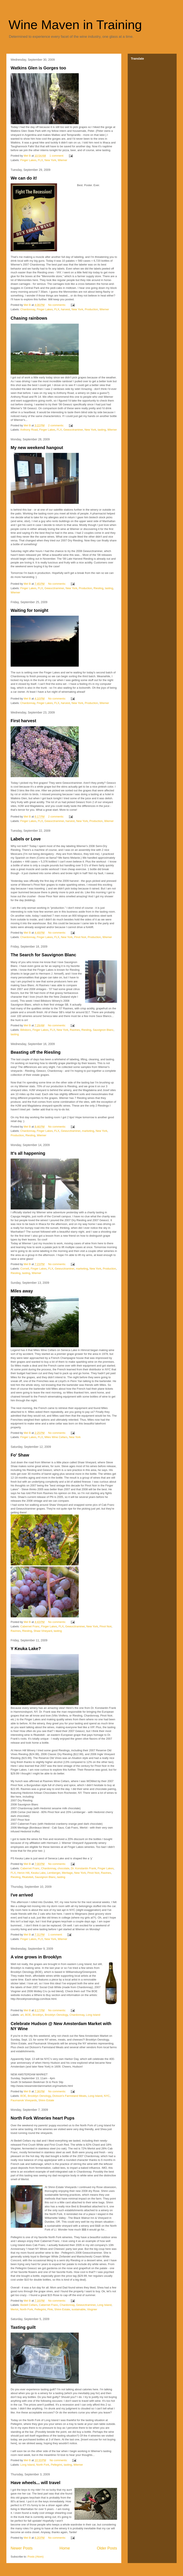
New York (50, 160)
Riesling (98, 588)
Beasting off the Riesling (35, 1052)
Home (65, 2548)
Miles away (22, 1291)
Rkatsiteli (27, 1877)
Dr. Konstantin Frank (83, 1868)
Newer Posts (22, 2548)
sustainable (78, 2309)
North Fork (26, 2309)
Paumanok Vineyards (24, 2100)
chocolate (63, 1868)
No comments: (57, 304)
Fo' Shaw (20, 1455)
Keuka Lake (38, 1872)
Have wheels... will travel (35, 2482)
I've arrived (22, 1895)
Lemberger (53, 1872)
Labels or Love (26, 839)
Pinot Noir (80, 937)
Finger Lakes (28, 160)
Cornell (24, 1268)
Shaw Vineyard (43, 1630)
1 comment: (57, 155)
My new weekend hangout (37, 447)
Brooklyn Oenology (56, 2014)
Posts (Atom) (36, 2556)
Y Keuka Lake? (26, 1648)
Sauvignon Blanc (103, 1029)
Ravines (75, 1029)
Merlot (14, 2309)
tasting (102, 429)
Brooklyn (38, 2014)
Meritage (67, 1872)
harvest (65, 309)
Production (91, 309)
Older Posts (107, 2548)
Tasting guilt (23, 2327)
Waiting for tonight (29, 610)
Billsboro (25, 1029)
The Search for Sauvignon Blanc (43, 954)
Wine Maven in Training (75, 25)
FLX (40, 160)
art (22, 2014)
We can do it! (24, 178)
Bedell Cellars (28, 2304)
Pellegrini (40, 2309)
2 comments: (56, 425)
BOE (28, 2014)
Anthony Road (29, 429)
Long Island (93, 2014)
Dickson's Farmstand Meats (69, 2095)
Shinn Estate (46, 2100)
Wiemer (62, 160)
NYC (107, 2095)
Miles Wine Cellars (55, 1437)
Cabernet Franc (30, 1626)
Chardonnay (27, 309)
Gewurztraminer (73, 429)
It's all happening (28, 1153)
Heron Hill (23, 1872)
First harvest (23, 720)
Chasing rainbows (29, 318)
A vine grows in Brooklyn (36, 1957)
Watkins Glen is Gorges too (38, 68)
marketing (88, 1130)
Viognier (92, 2309)
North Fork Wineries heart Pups (42, 2118)
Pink (50, 2309)
